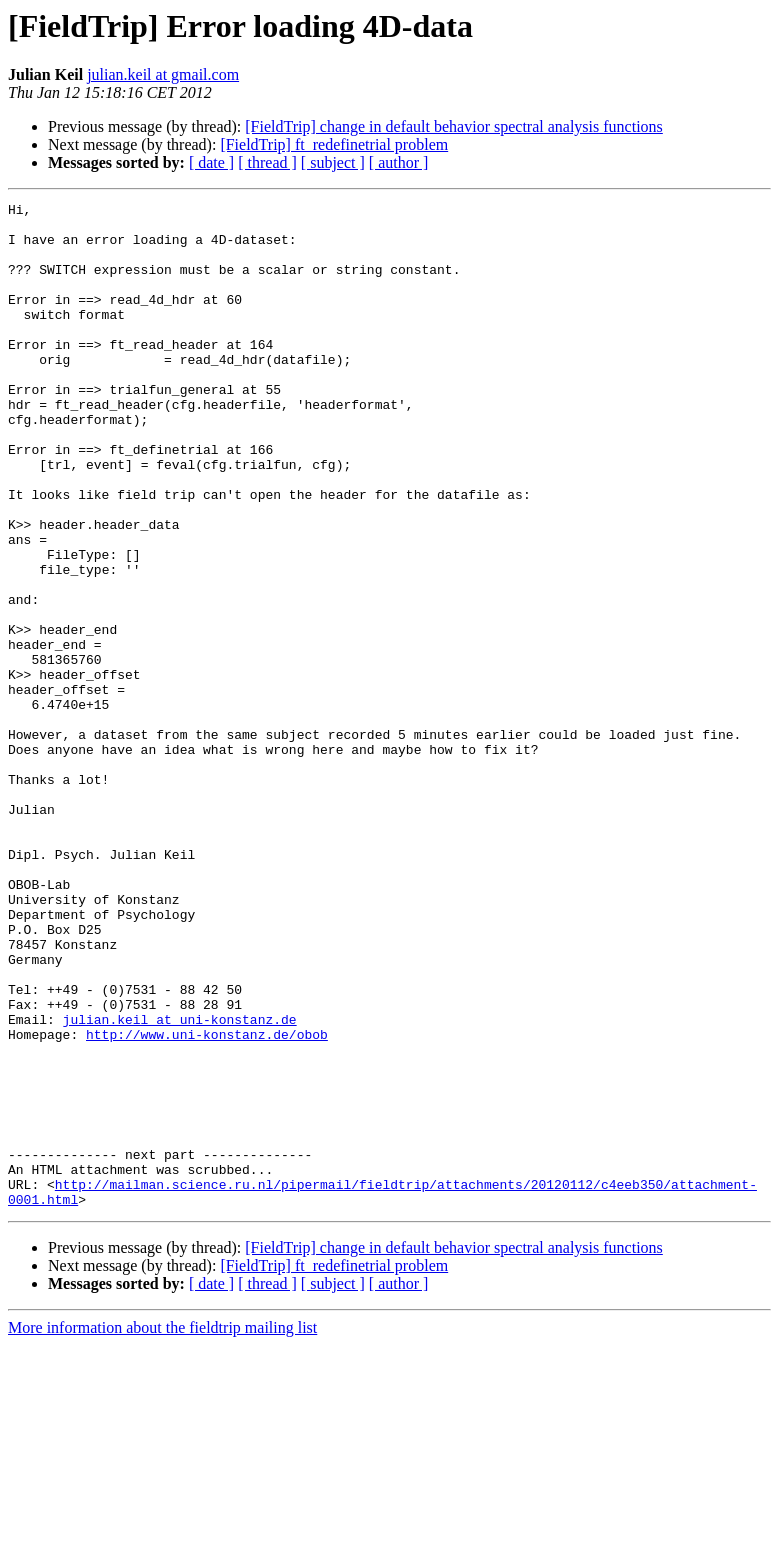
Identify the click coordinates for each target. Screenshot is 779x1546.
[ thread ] (267, 162)
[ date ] (211, 162)
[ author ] (399, 162)
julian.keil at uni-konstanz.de (180, 1184)
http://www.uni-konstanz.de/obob (207, 1202)
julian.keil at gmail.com (163, 74)
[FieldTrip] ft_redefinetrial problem (334, 144)
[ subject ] (333, 162)
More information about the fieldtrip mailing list (162, 1528)
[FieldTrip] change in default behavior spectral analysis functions (454, 126)
